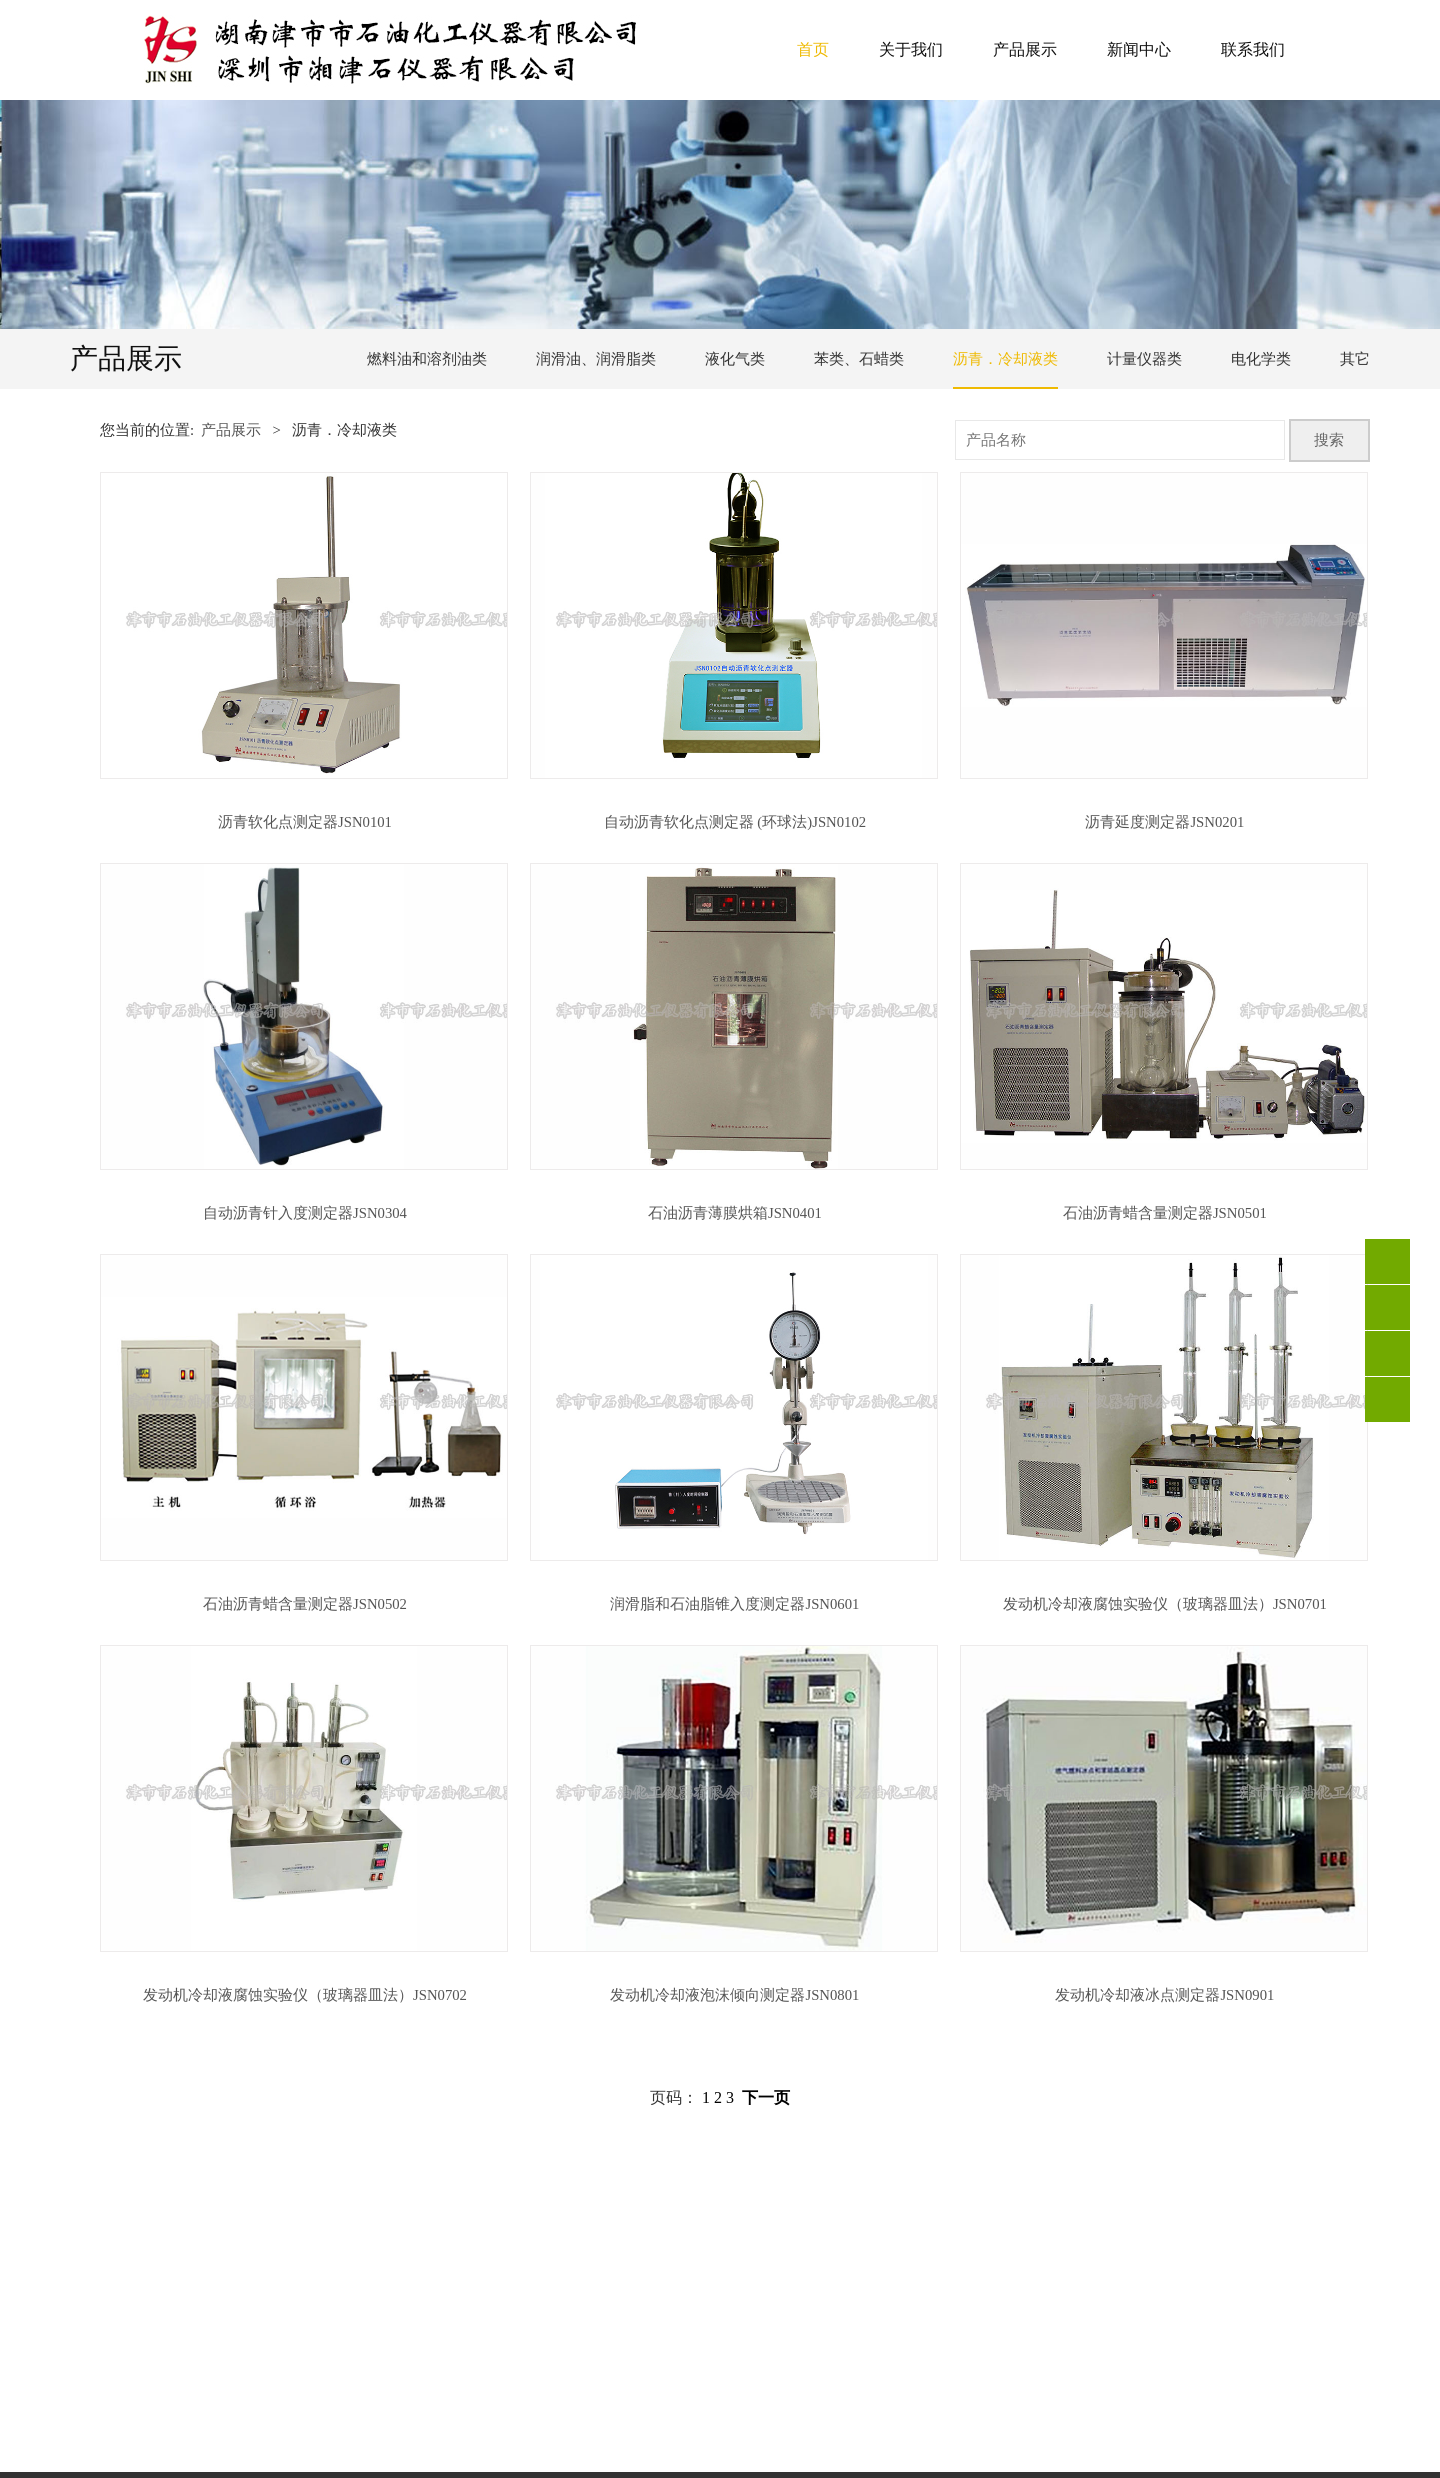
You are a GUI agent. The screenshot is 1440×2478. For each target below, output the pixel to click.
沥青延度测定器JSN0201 (1164, 822)
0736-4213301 (1387, 1307)
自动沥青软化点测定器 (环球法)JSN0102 (735, 822)
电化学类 (1261, 359)
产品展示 (1025, 49)
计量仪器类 (1144, 359)
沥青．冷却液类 (1005, 359)
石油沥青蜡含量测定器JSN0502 (305, 1604)
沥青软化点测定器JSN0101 (305, 822)
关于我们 (911, 49)
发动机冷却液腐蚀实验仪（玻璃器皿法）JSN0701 (1165, 1604)
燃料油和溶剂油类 (427, 359)
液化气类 (735, 359)
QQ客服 (1387, 1353)
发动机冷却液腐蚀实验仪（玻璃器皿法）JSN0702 (305, 1995)
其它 (1355, 359)
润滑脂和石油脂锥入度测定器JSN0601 (734, 1604)
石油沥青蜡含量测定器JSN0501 (1165, 1213)
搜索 (1329, 440)
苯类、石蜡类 (859, 359)
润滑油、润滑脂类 (596, 359)
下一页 (766, 2097)
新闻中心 (1139, 49)
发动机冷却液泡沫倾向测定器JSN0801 (734, 1995)
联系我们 (1253, 49)
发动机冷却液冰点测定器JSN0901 (1164, 1995)
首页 (813, 49)
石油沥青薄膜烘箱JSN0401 (735, 1213)
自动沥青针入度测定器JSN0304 (305, 1213)
